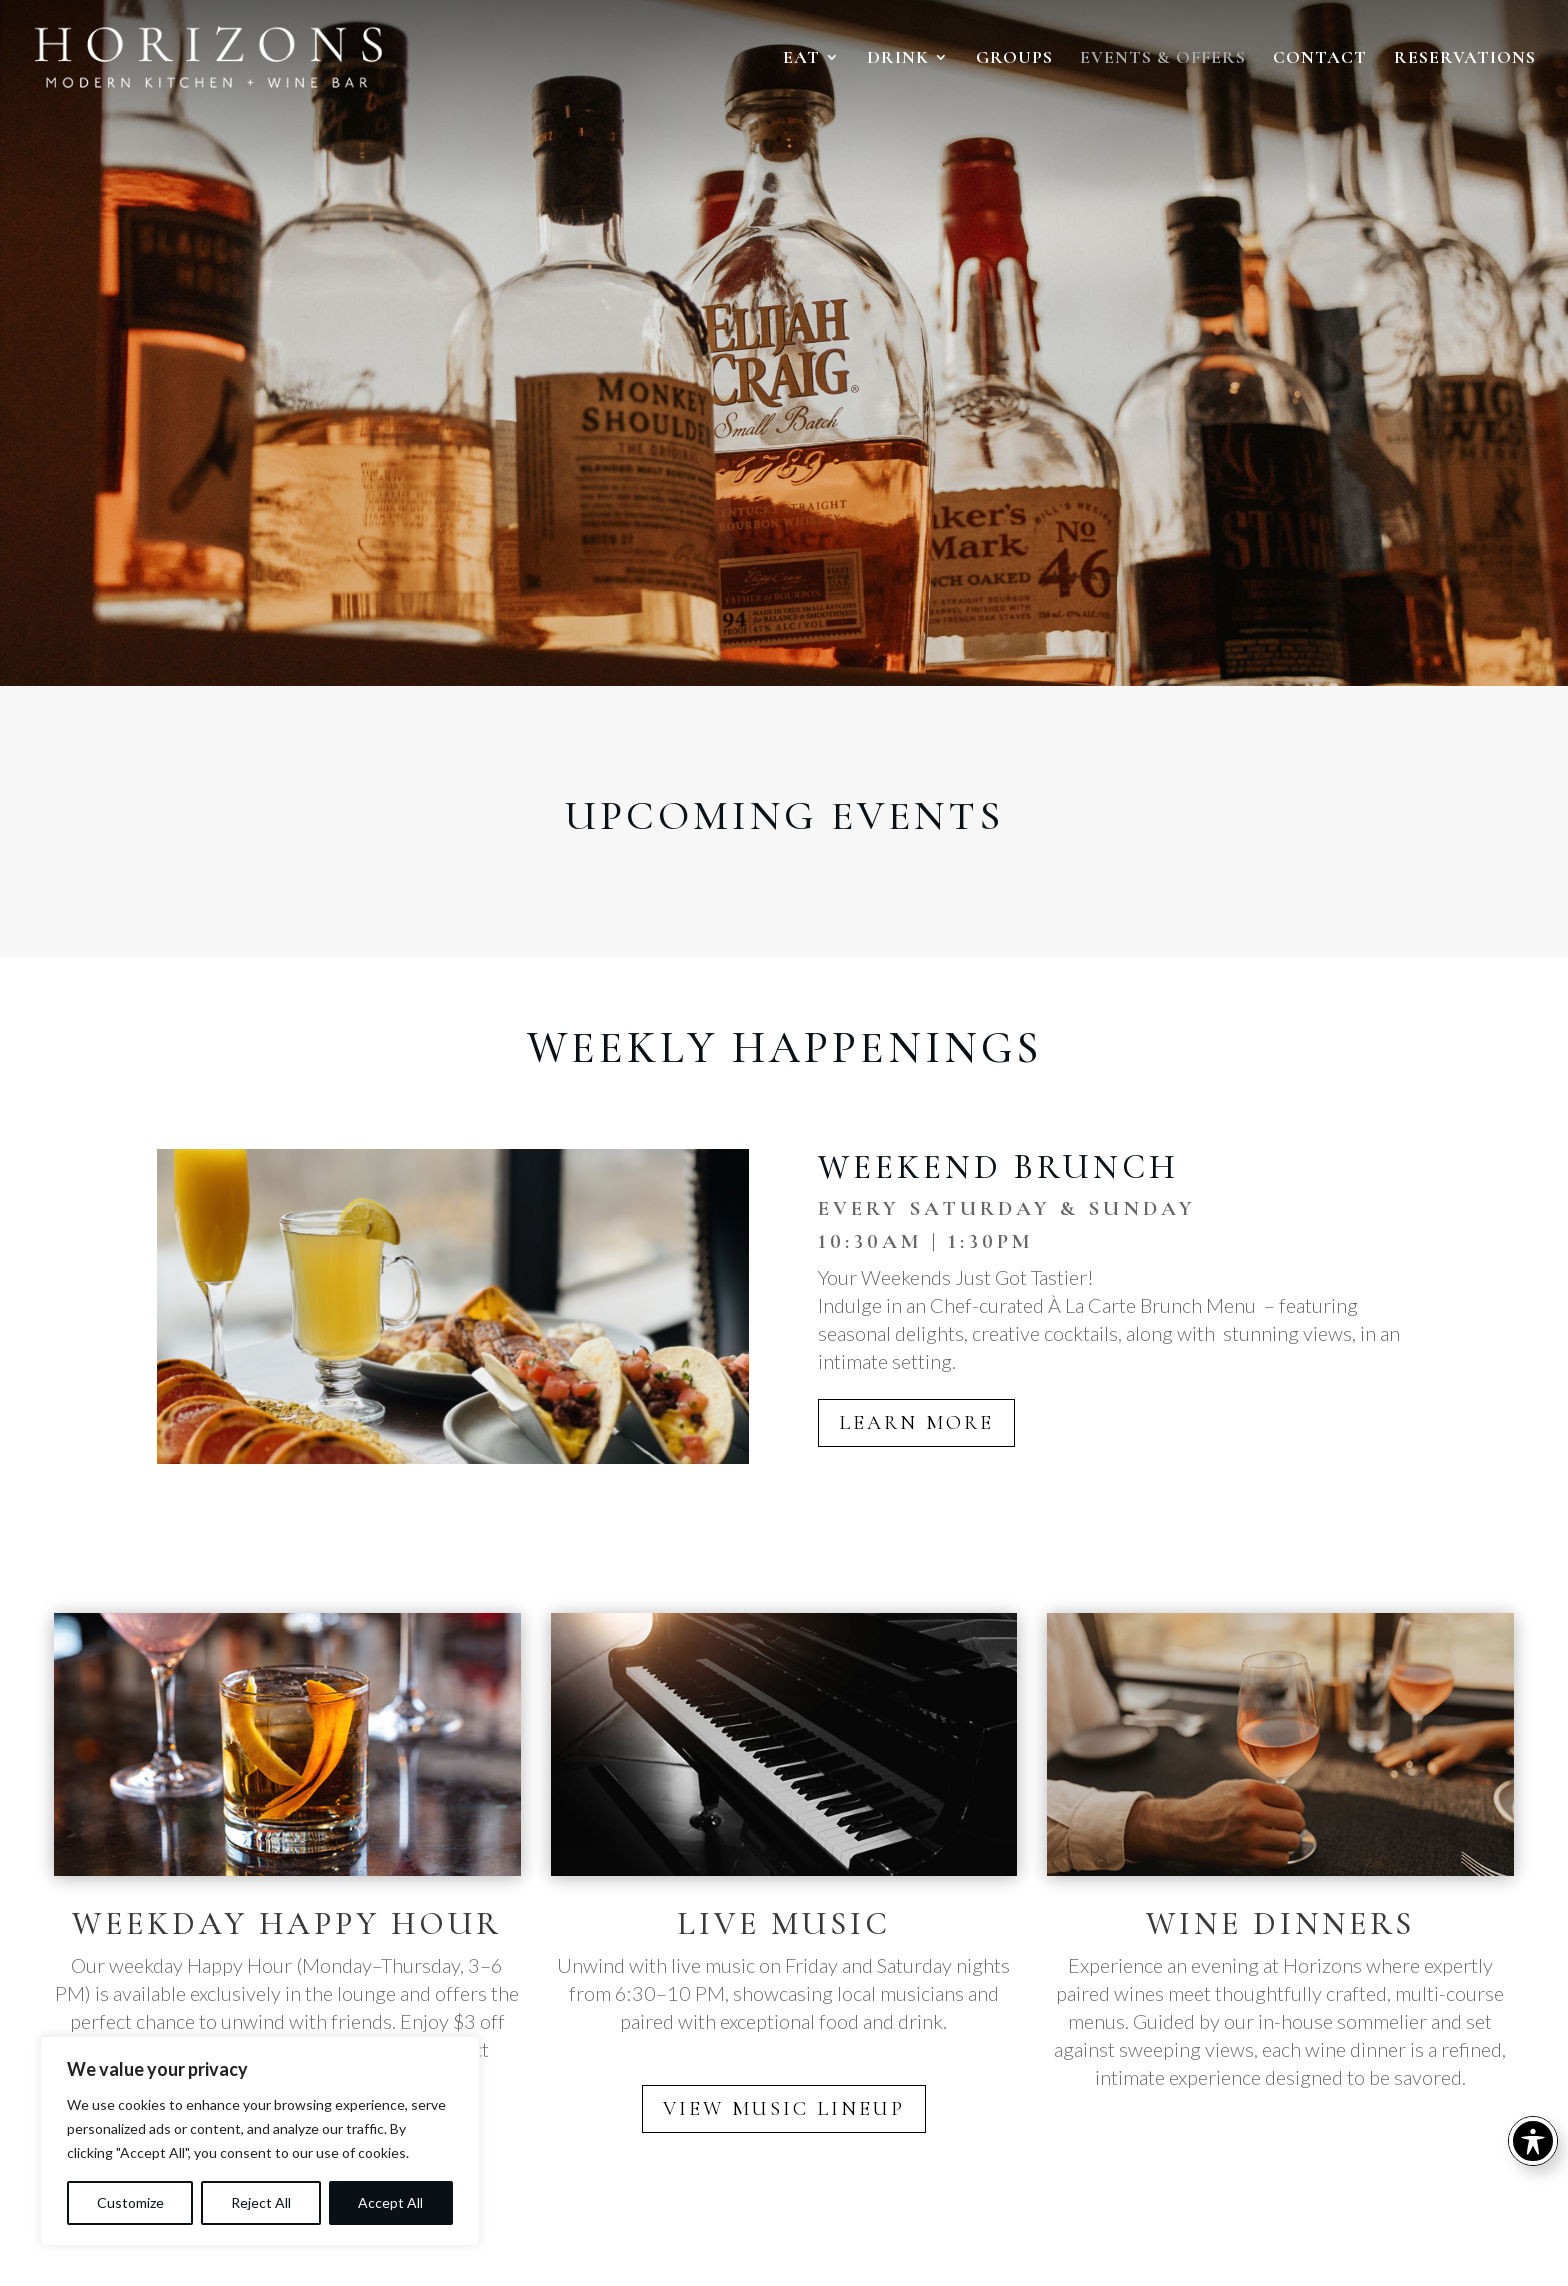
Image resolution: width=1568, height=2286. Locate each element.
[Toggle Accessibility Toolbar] (1533, 2141)
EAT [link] (801, 59)
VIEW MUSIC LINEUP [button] (784, 2109)
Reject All (261, 2202)
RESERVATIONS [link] (1465, 59)
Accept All (390, 2202)
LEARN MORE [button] (916, 1423)
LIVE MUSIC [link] (784, 1923)
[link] (195, 55)
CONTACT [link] (1320, 59)
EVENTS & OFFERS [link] (1163, 59)
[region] (260, 2141)
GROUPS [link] (1014, 59)
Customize (130, 2202)
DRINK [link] (898, 59)
